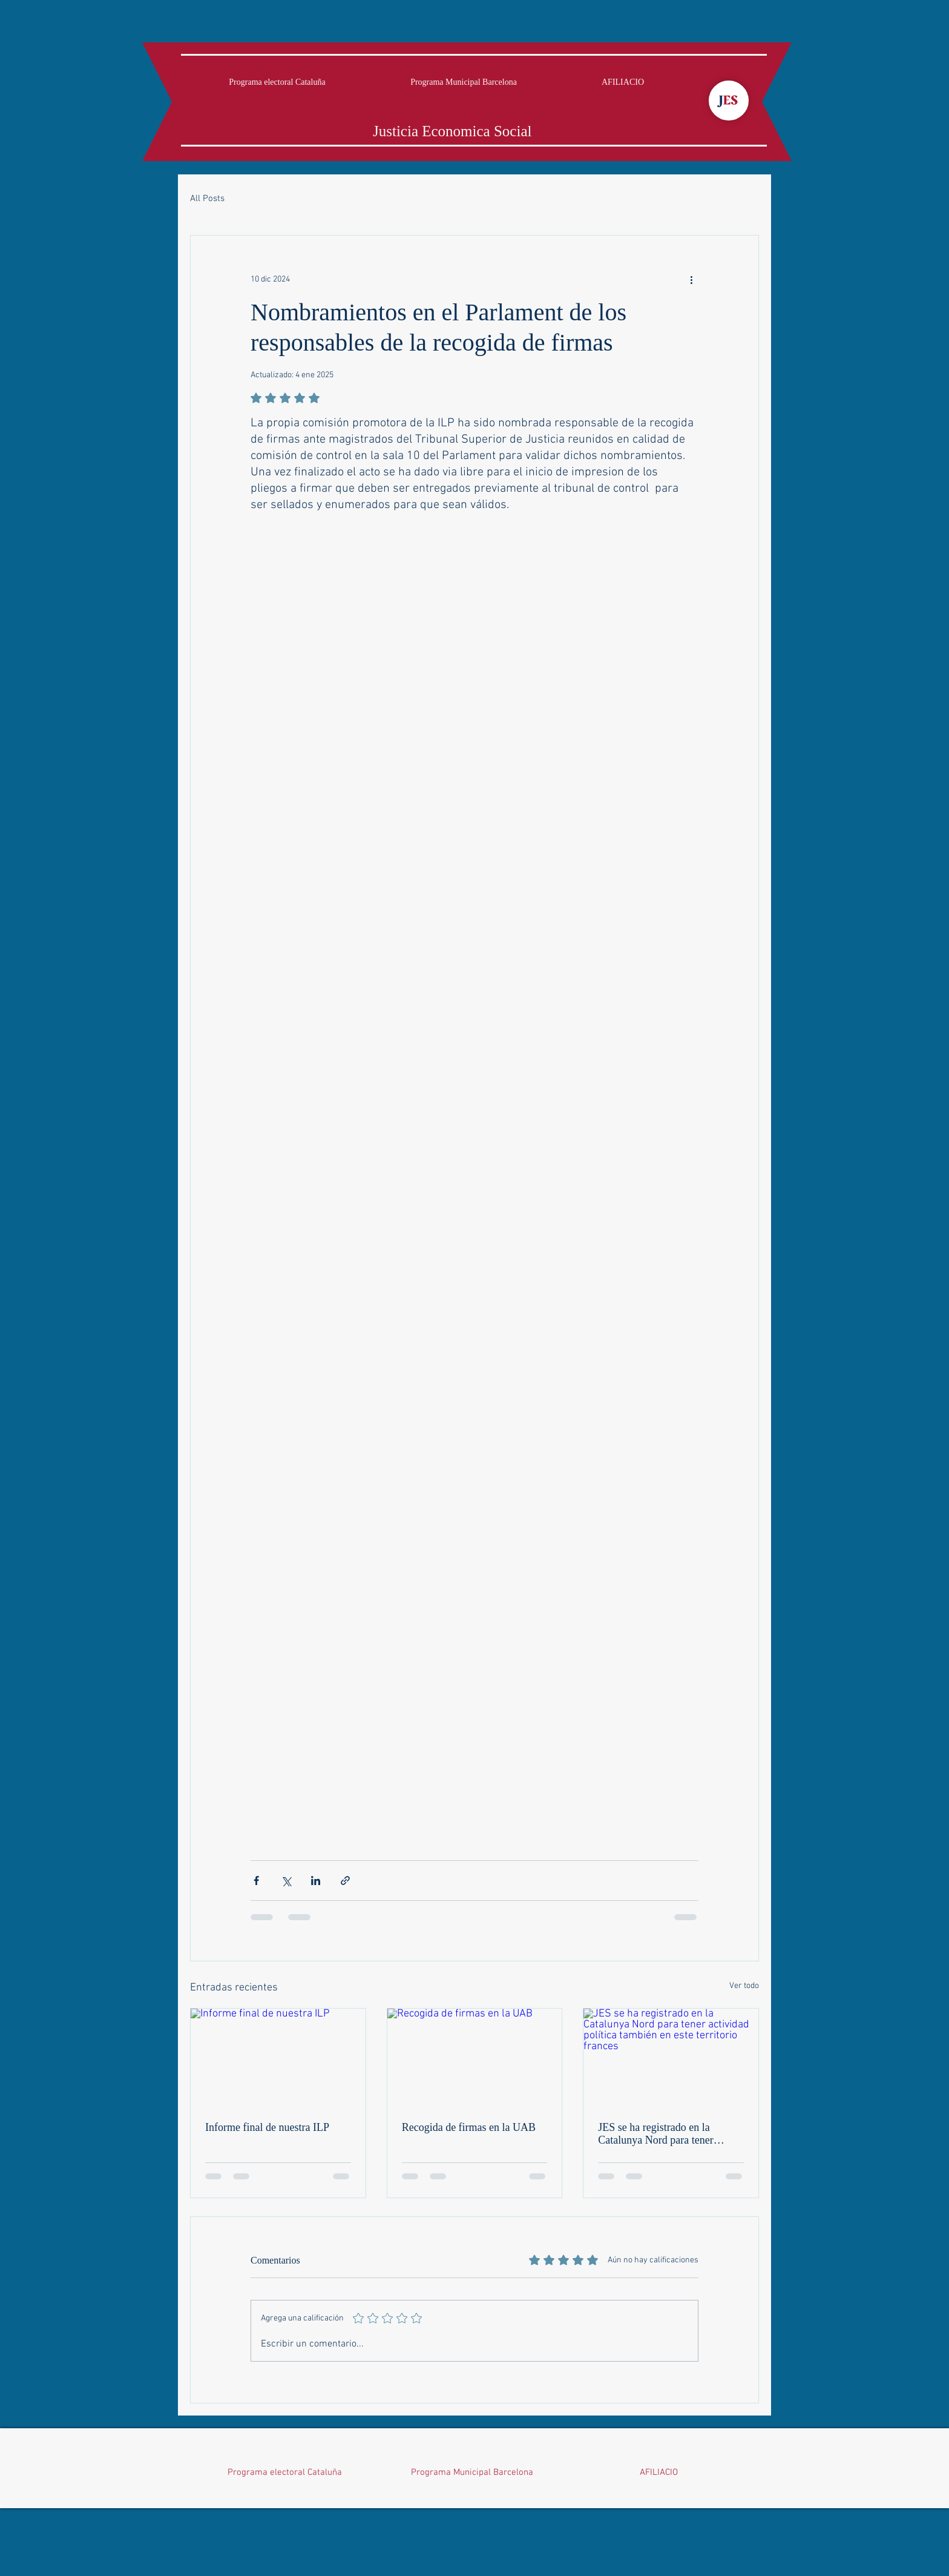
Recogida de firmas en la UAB (469, 2127)
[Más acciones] (691, 279)
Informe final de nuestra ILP (267, 2127)
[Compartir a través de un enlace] (345, 1880)
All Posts (207, 198)
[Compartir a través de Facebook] (256, 1880)
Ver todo (744, 1986)
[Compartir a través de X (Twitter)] (286, 1880)
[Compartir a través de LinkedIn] (315, 1880)
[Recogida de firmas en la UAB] (474, 2058)
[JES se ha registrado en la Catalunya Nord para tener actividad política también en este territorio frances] (670, 2058)
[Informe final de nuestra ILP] (278, 2058)
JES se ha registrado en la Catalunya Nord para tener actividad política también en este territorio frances (661, 2134)
